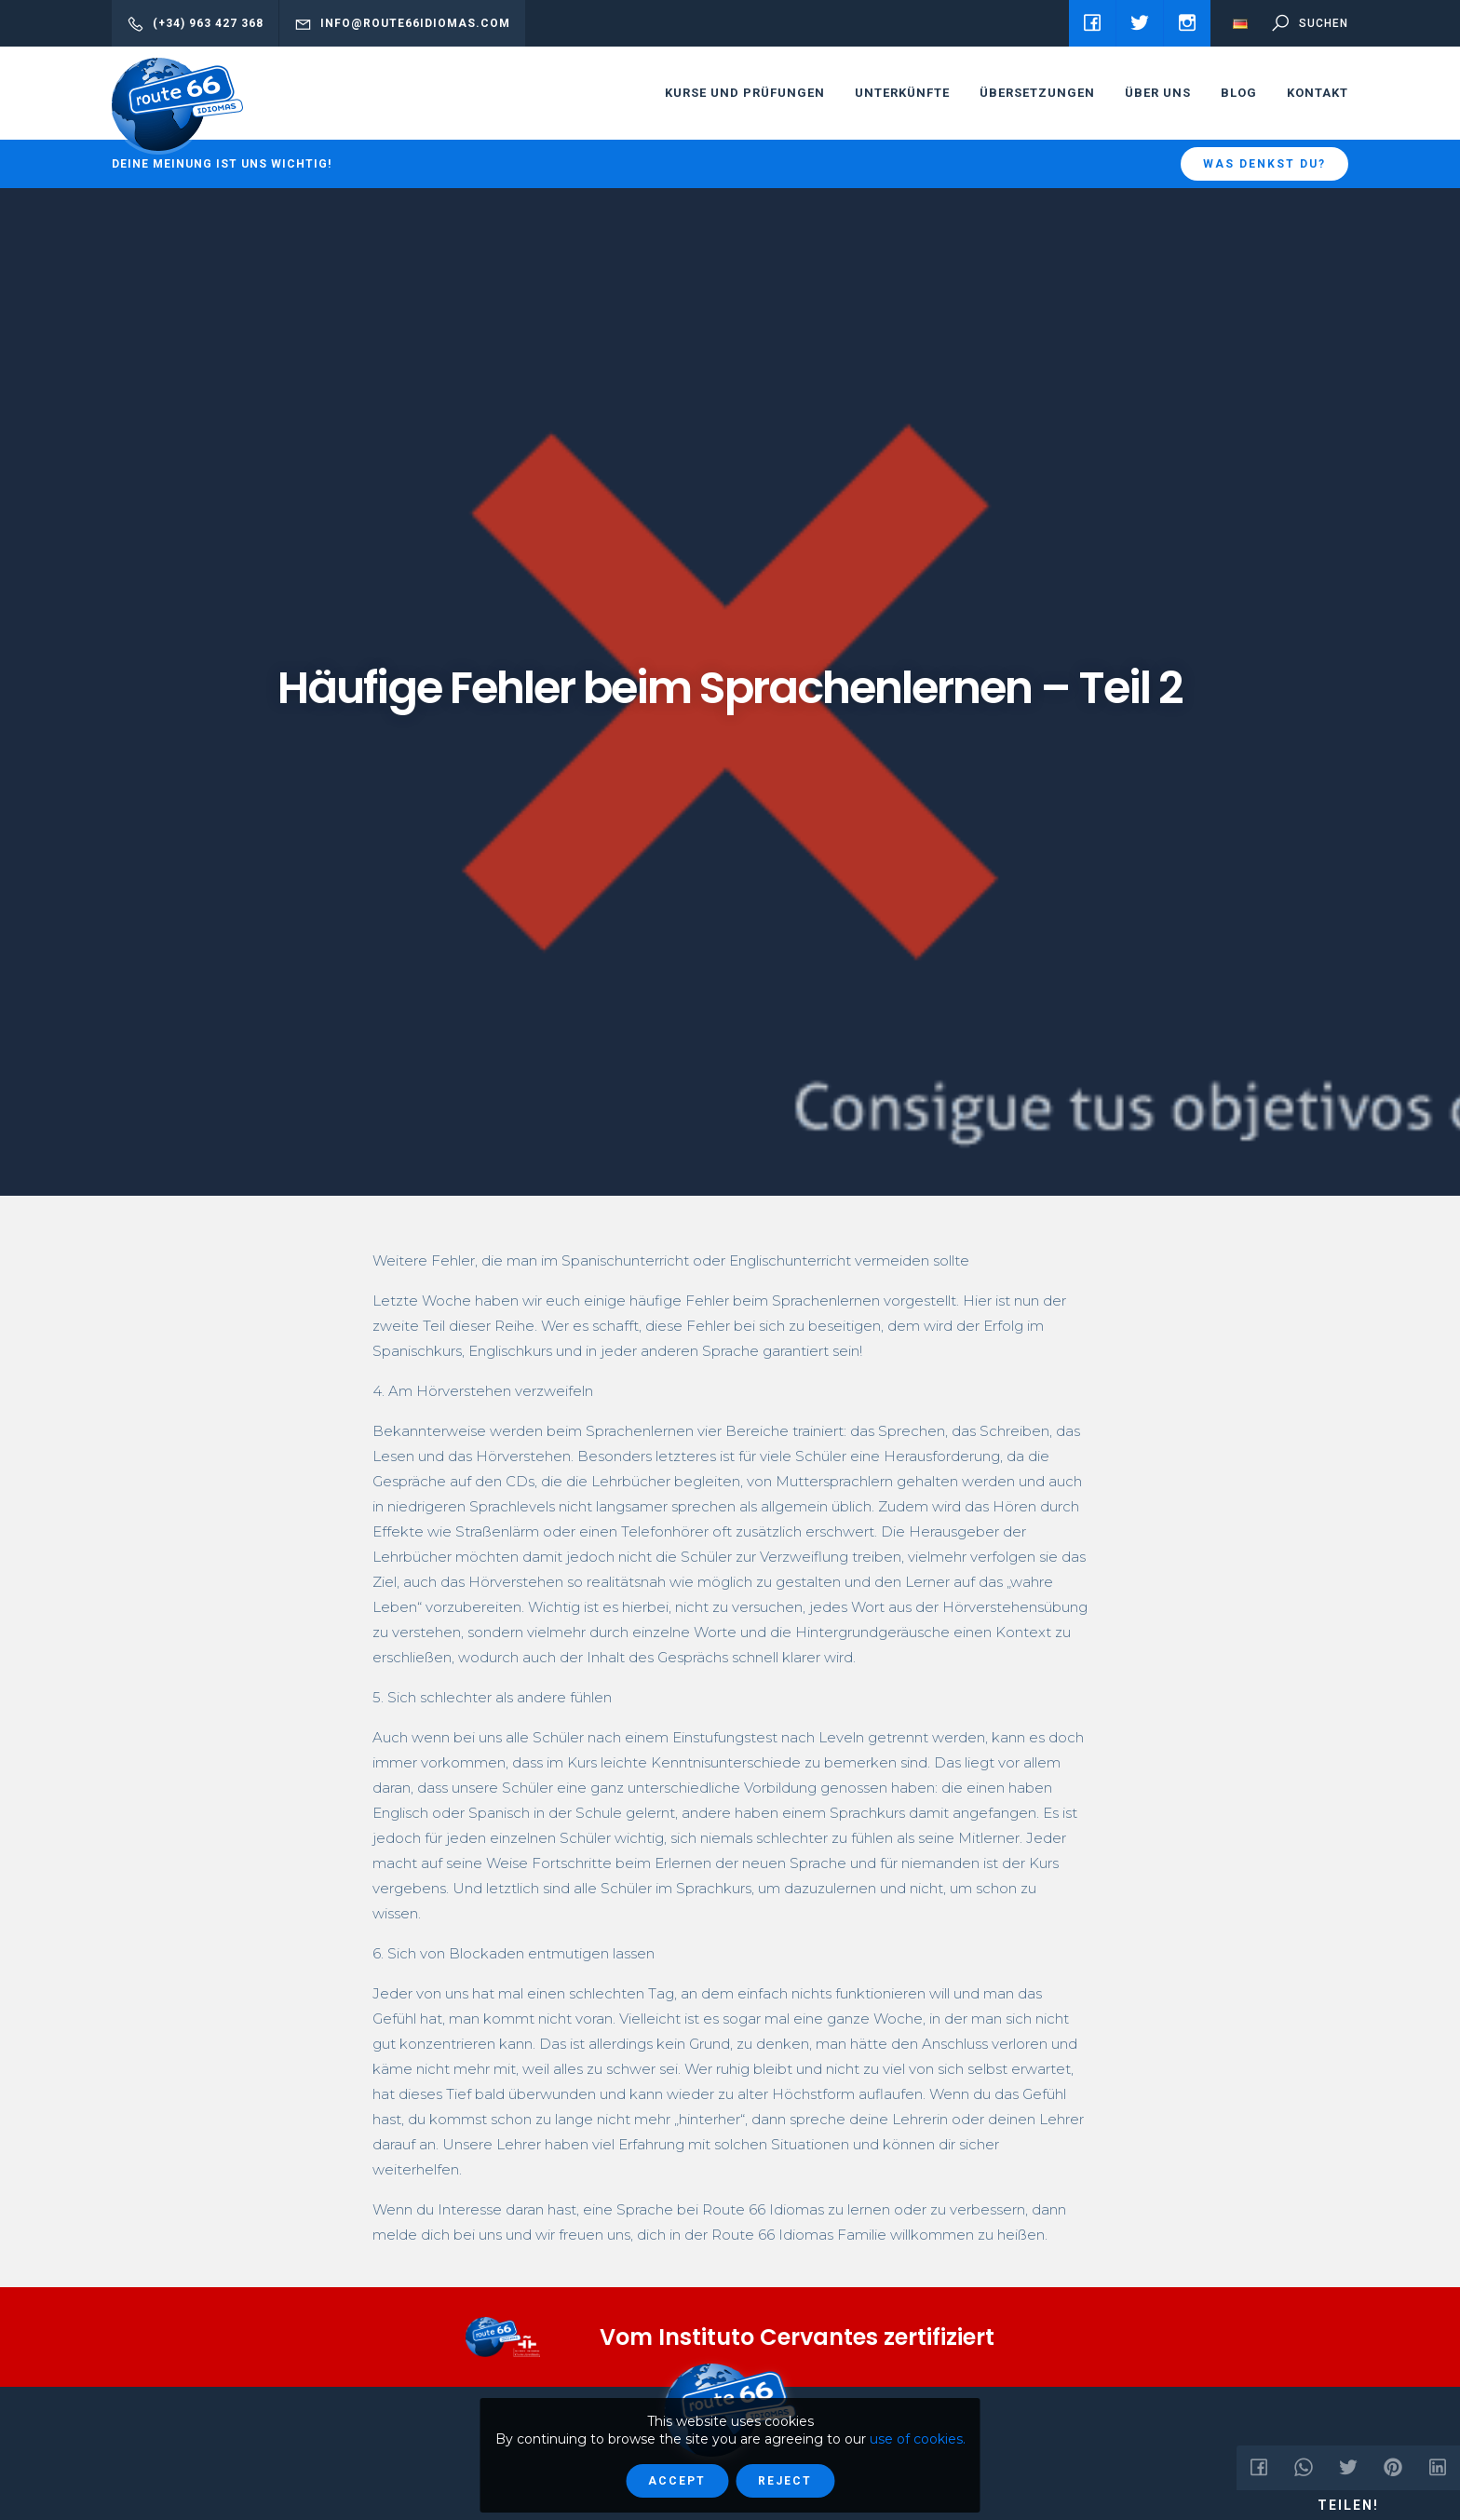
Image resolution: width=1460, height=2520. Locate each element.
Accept (677, 2480)
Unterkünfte (902, 93)
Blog (1239, 93)
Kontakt (1317, 93)
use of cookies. (918, 2439)
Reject (785, 2480)
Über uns (1158, 93)
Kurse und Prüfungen (745, 93)
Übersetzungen (1037, 93)
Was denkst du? (1264, 163)
